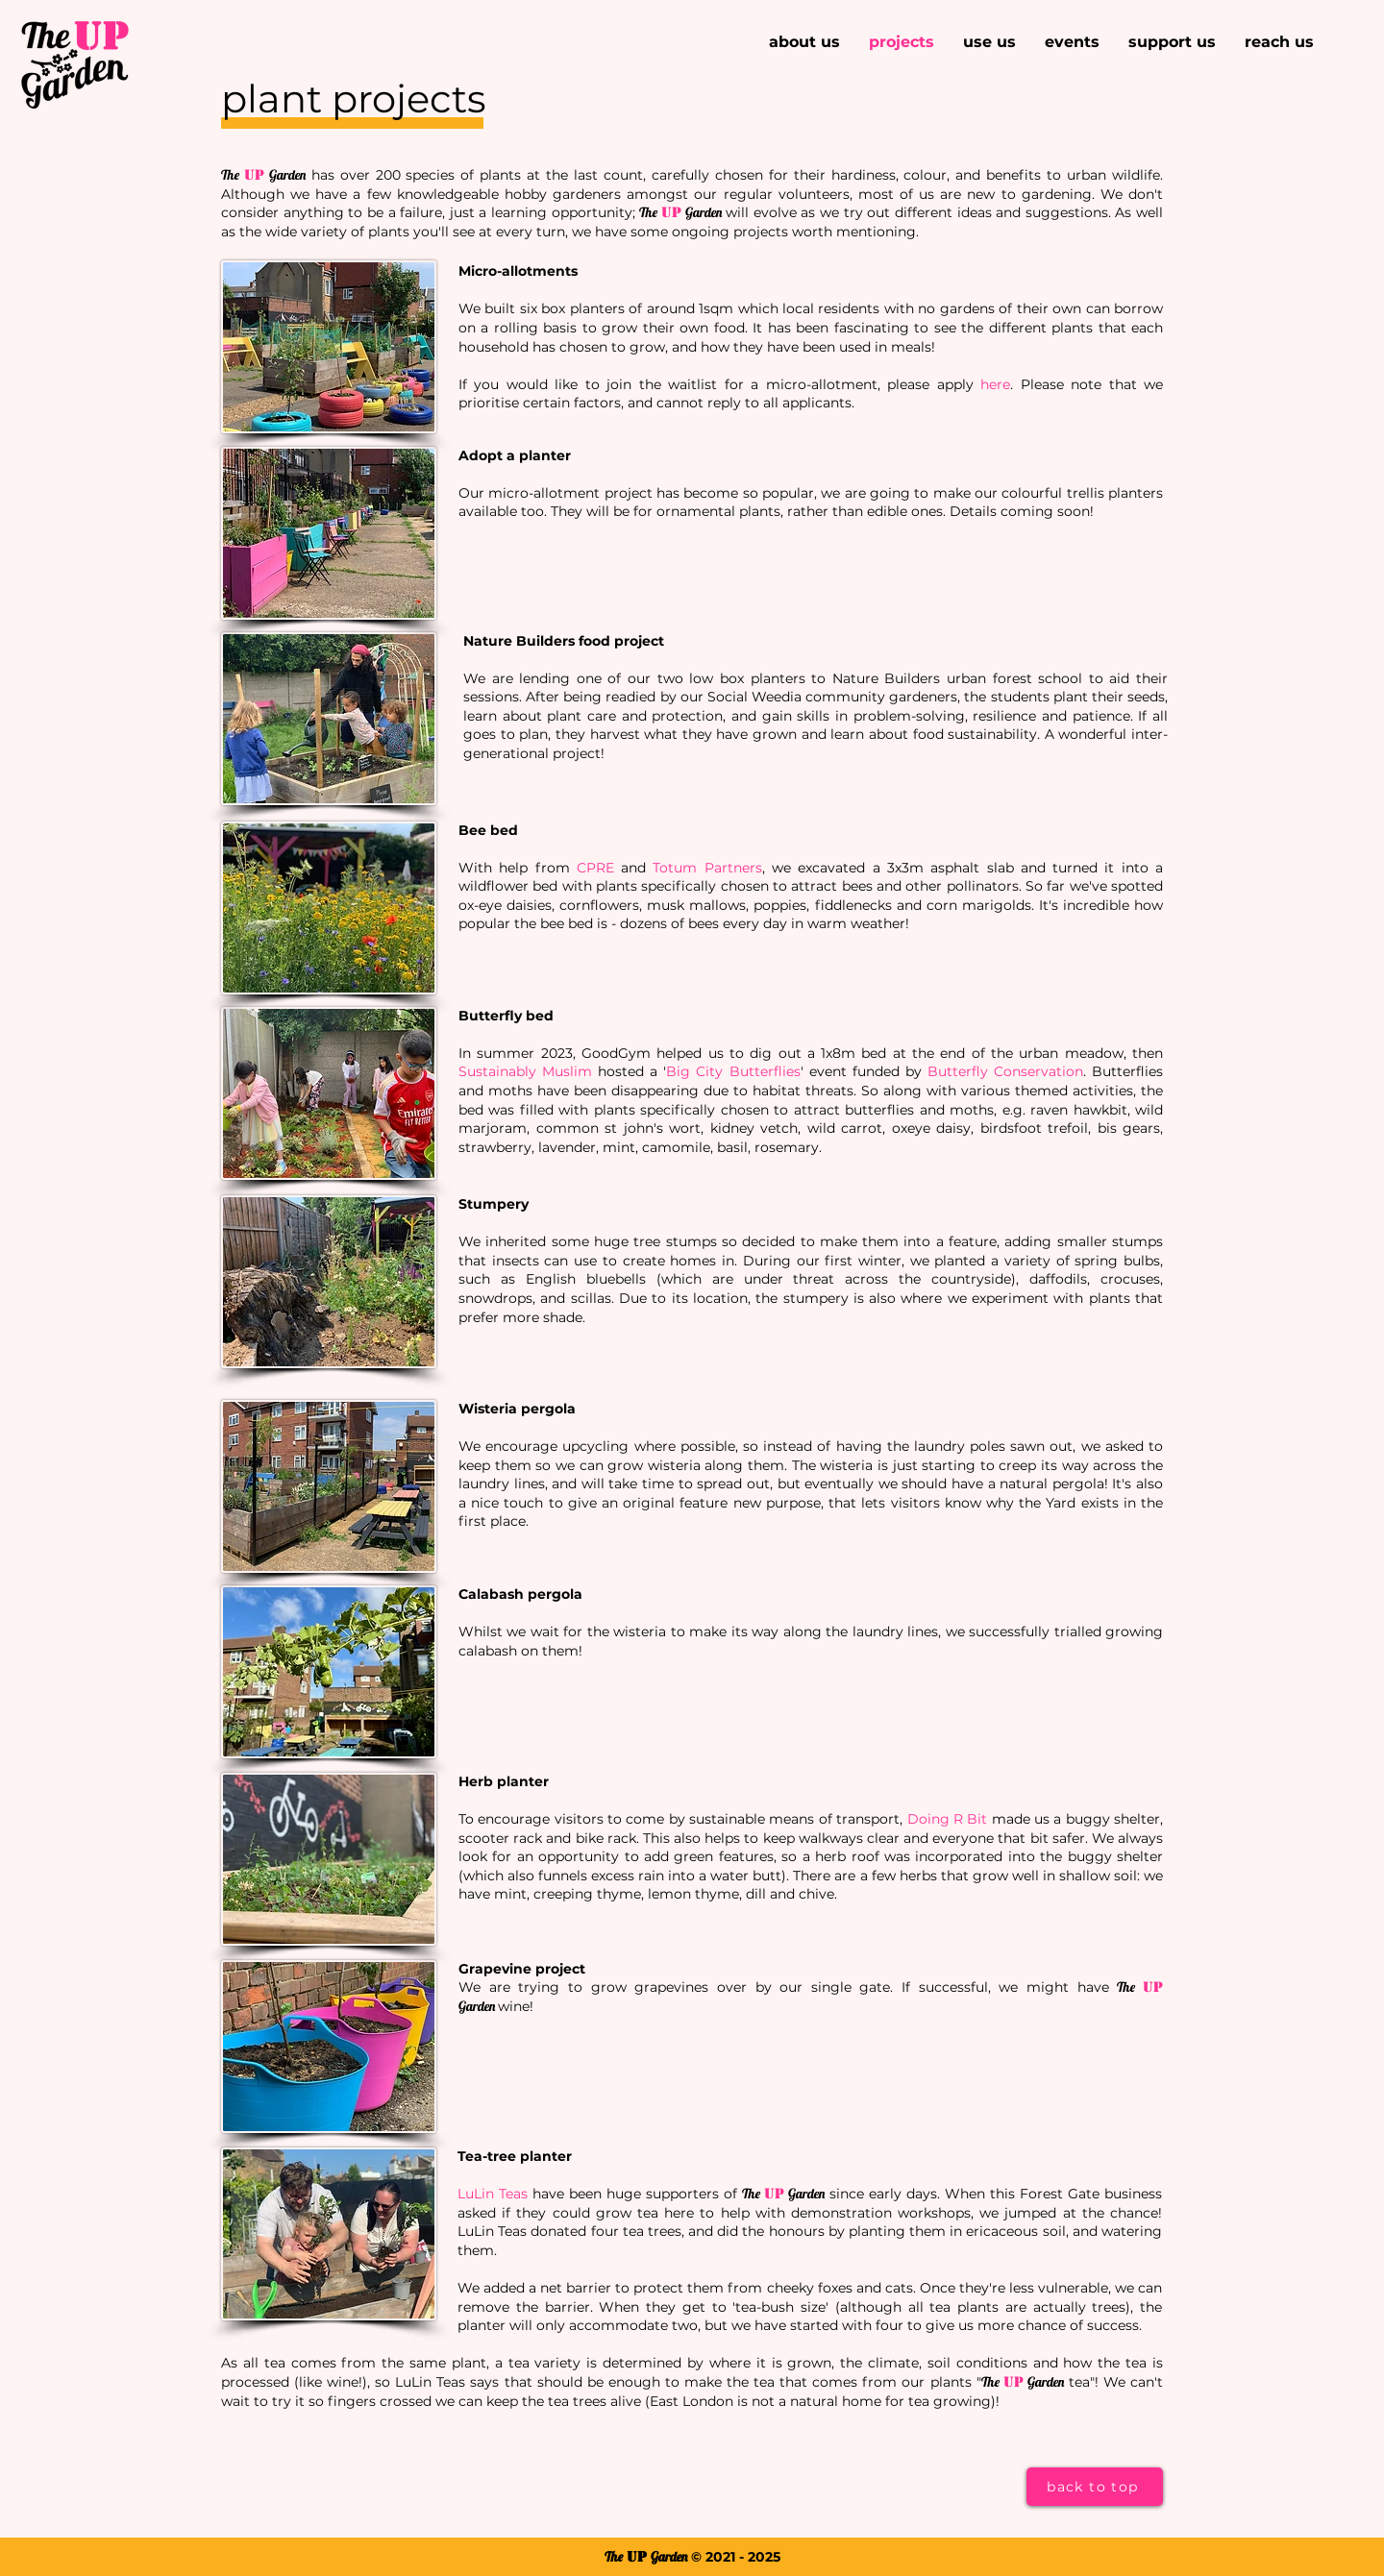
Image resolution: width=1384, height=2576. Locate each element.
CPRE (595, 867)
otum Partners (710, 867)
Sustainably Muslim (525, 1071)
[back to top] (1094, 2486)
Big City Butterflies (733, 1071)
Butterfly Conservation (1005, 1071)
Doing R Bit (947, 1819)
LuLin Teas (492, 2193)
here (995, 384)
